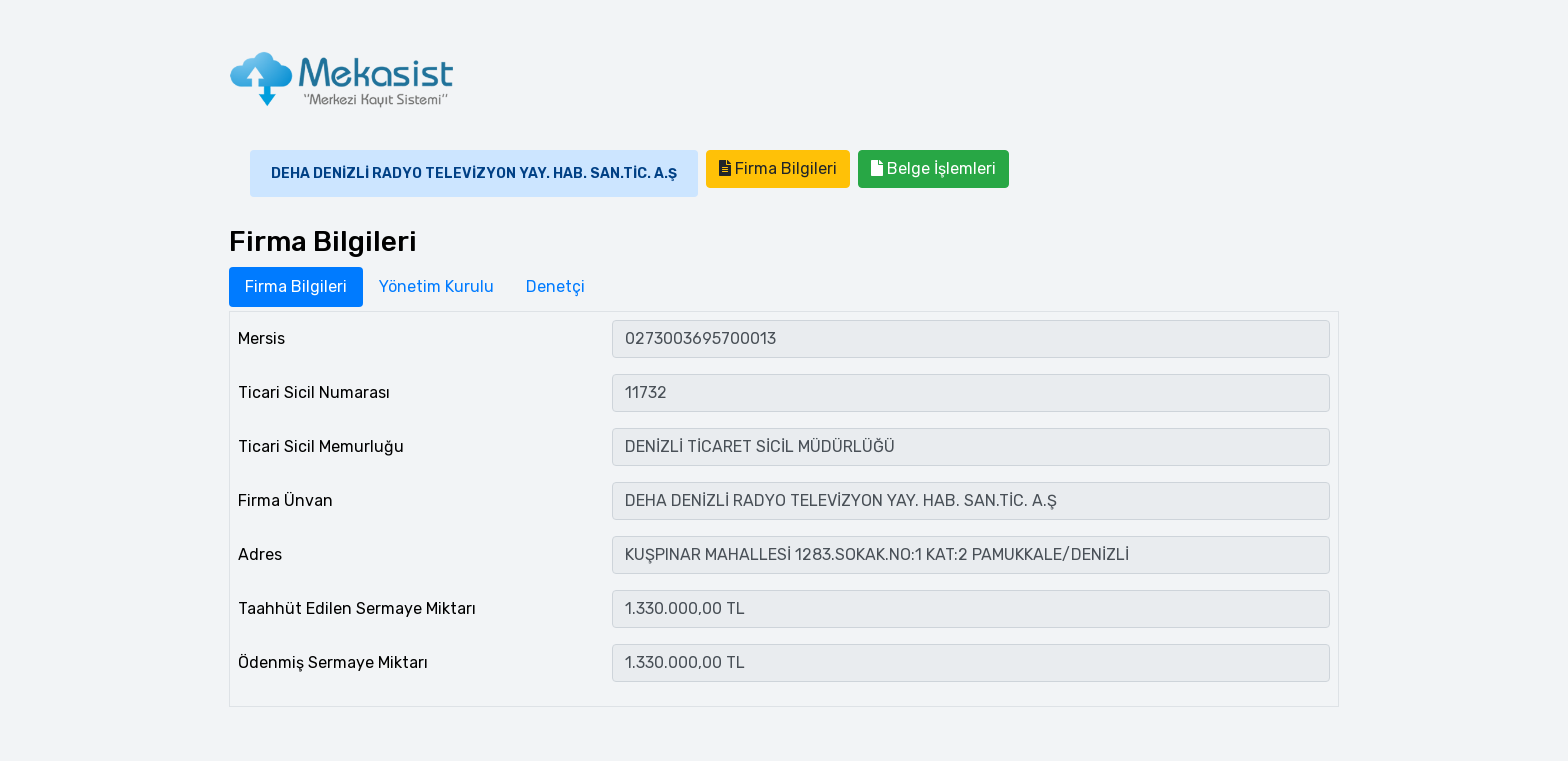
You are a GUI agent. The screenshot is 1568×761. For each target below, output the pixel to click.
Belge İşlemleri (933, 168)
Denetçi (555, 286)
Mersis (261, 338)
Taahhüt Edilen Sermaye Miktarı (357, 608)
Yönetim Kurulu (436, 286)
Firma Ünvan (285, 500)
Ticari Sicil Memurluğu (321, 446)
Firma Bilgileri (778, 168)
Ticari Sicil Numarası (314, 392)
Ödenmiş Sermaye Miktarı (333, 662)
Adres (260, 554)
